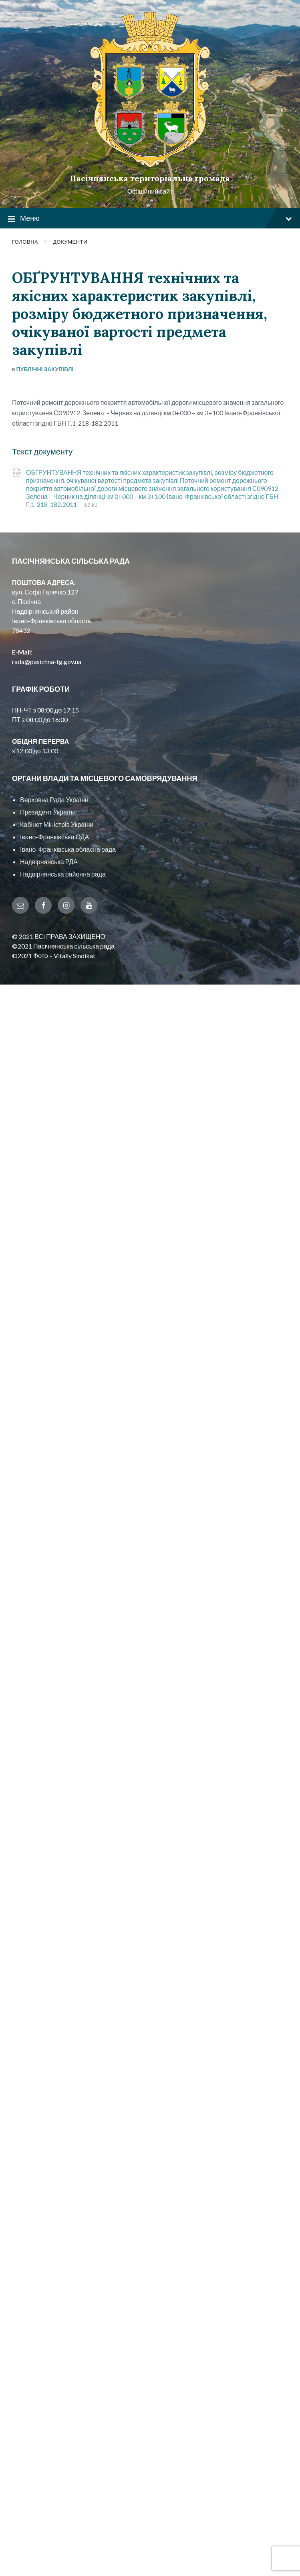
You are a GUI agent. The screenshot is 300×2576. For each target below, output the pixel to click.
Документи (70, 241)
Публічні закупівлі (44, 369)
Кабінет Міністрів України (56, 824)
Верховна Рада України (54, 799)
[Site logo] (150, 164)
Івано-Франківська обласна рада (68, 849)
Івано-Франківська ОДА (54, 837)
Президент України (48, 812)
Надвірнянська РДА (49, 861)
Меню (150, 219)
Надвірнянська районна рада (63, 874)
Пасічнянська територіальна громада (150, 178)
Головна (25, 241)
